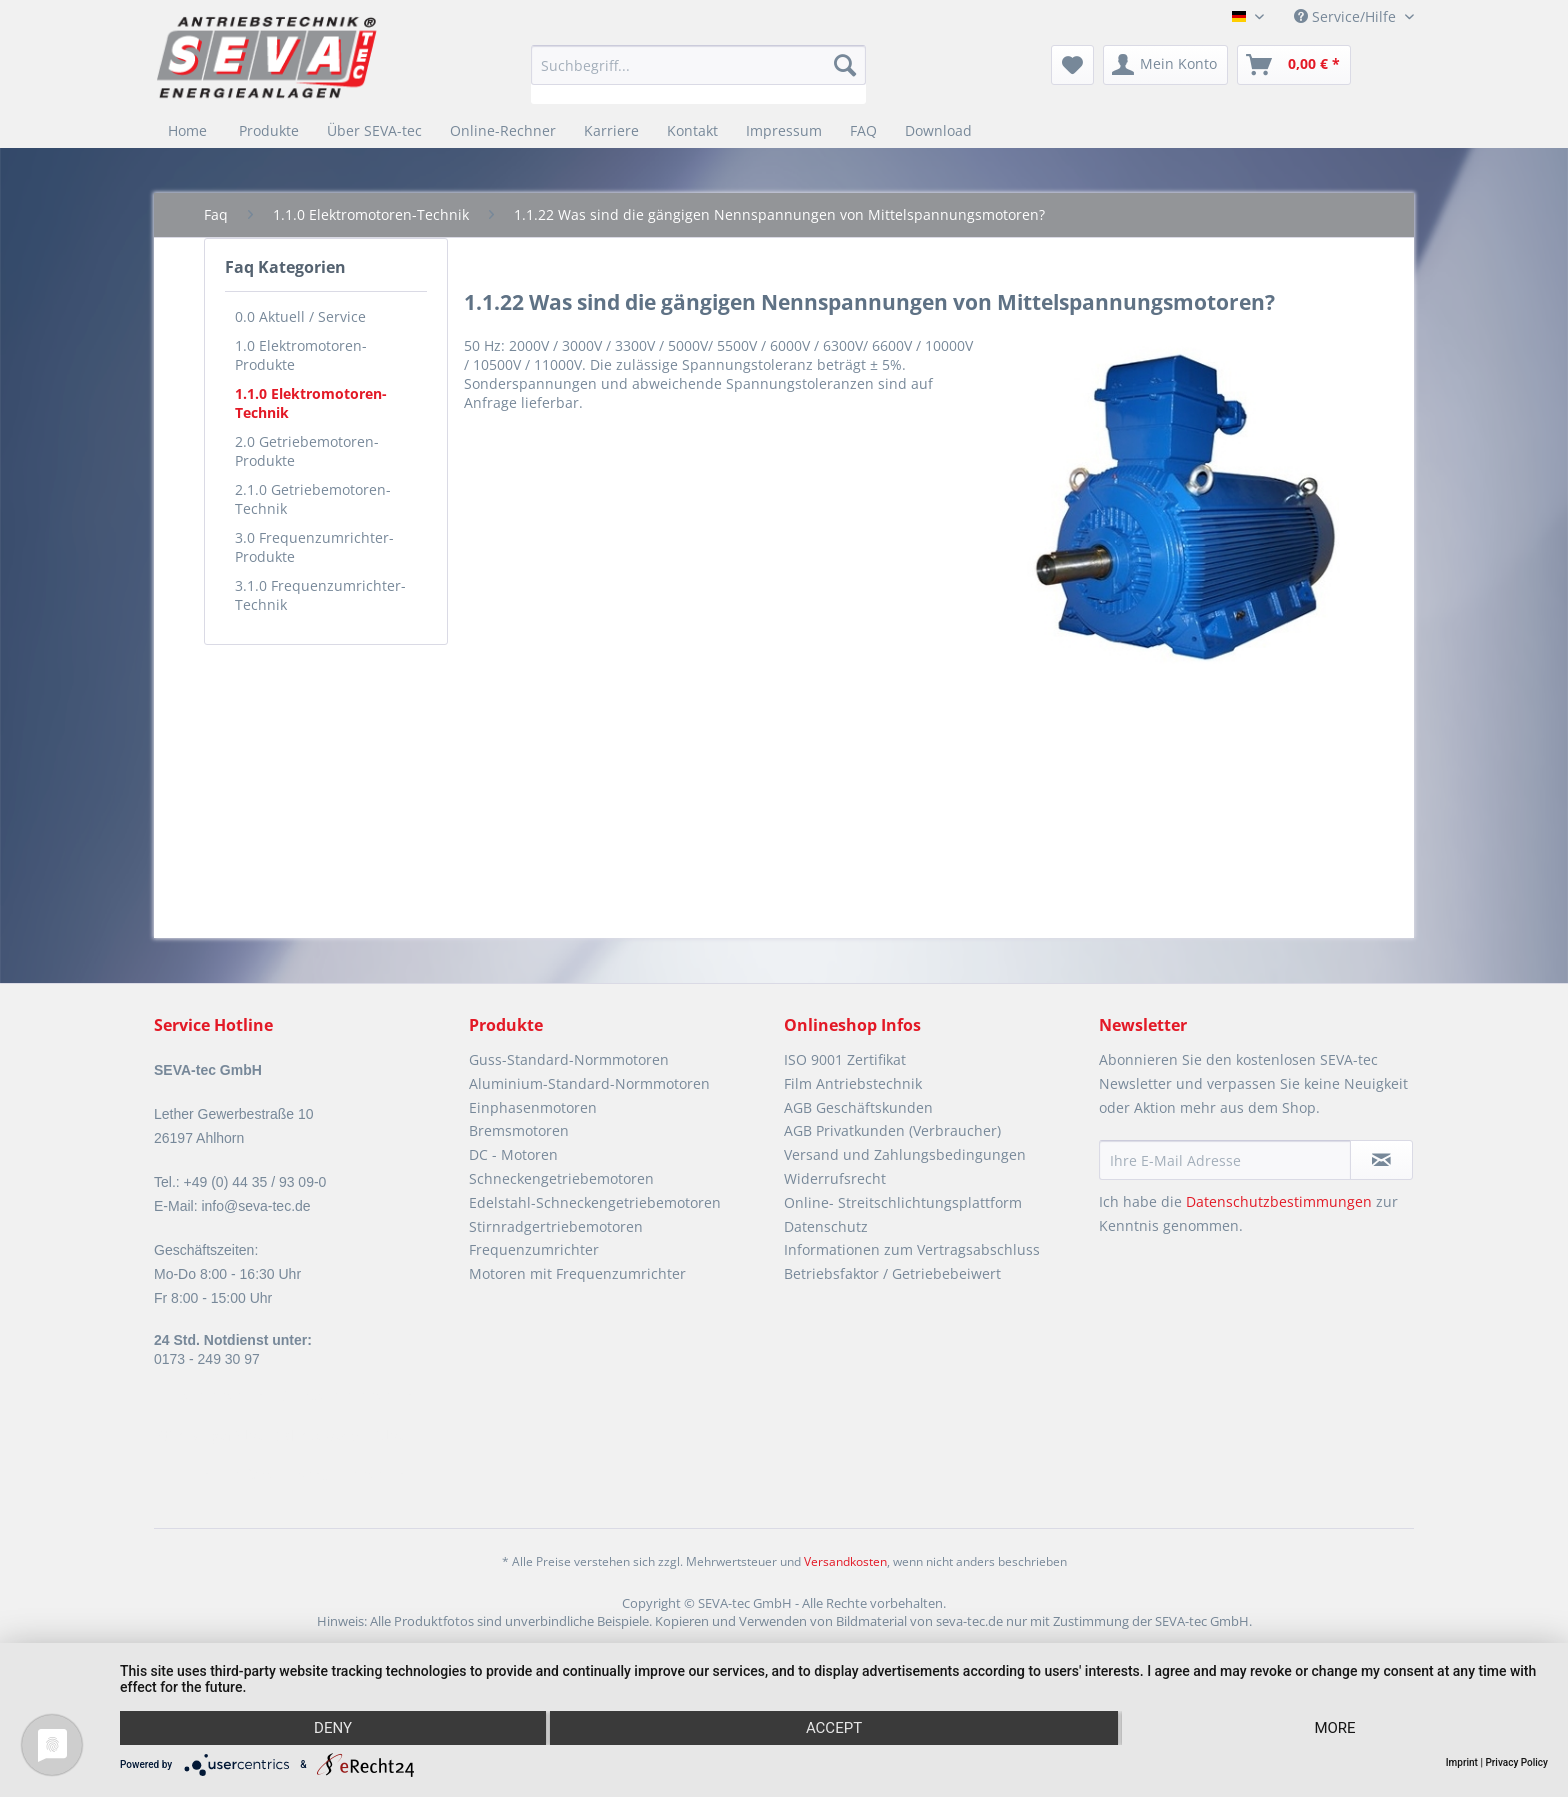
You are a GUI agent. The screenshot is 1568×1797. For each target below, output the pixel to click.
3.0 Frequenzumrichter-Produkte (314, 547)
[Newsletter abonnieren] (1381, 1160)
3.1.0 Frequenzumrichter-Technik (320, 595)
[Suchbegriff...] (698, 65)
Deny (333, 1728)
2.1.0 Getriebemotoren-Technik (313, 499)
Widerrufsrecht (835, 1178)
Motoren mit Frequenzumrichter (577, 1273)
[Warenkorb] (1294, 65)
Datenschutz (826, 1226)
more (1334, 1728)
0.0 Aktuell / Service (300, 316)
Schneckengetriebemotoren (561, 1178)
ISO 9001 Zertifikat (845, 1059)
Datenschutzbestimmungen (1279, 1201)
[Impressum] (784, 130)
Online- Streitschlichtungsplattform (903, 1202)
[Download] (938, 130)
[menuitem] (698, 74)
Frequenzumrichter (534, 1249)
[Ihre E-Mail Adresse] (1225, 1160)
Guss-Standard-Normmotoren (569, 1059)
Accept (834, 1728)
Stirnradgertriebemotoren (556, 1226)
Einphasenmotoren (533, 1107)
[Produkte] (269, 130)
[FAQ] (863, 130)
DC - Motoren (513, 1154)
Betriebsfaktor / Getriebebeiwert (892, 1273)
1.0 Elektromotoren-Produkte (301, 355)
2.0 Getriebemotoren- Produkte (307, 451)
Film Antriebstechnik (853, 1083)
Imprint (1462, 1762)
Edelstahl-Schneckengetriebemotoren (595, 1202)
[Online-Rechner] (503, 130)
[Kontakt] (692, 130)
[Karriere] (611, 130)
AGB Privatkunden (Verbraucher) (892, 1130)
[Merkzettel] (1072, 65)
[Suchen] (845, 65)
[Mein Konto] (1165, 65)
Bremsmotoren (519, 1130)
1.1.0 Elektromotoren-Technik (311, 403)
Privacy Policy (1516, 1762)
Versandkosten (845, 1561)
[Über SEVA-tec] (374, 130)
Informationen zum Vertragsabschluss (912, 1249)
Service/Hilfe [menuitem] (1347, 16)
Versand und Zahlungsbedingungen (905, 1154)
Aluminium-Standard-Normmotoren (589, 1083)
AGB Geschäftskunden (858, 1107)
